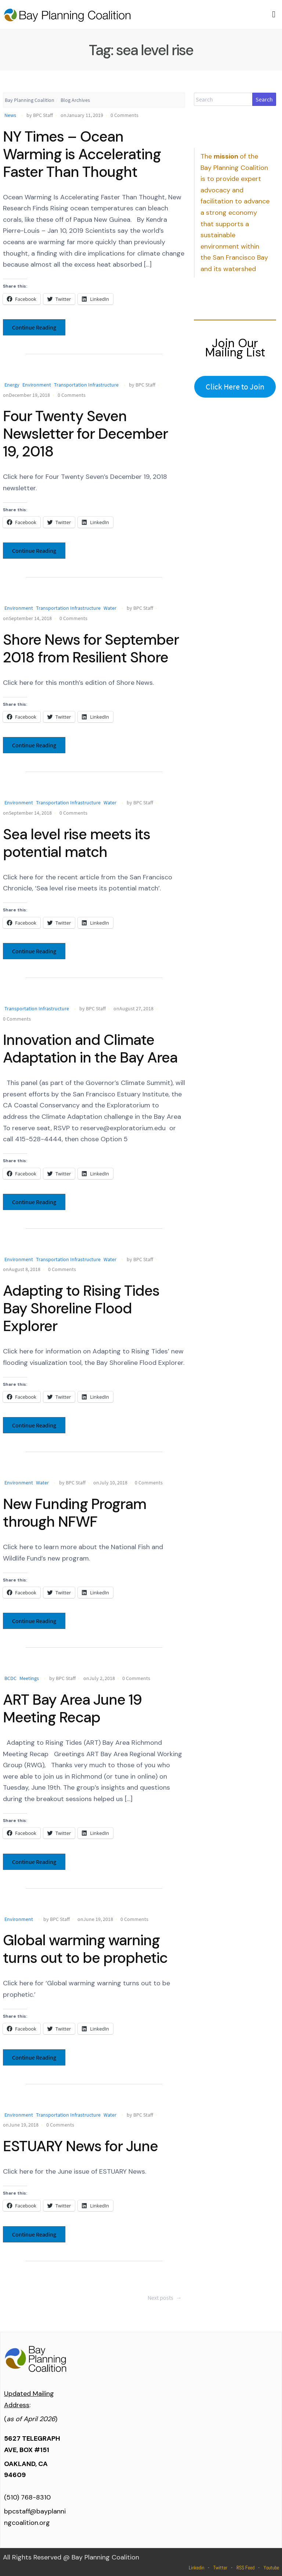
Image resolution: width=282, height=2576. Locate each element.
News (10, 115)
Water (110, 608)
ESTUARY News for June (80, 2146)
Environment (36, 384)
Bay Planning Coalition (29, 100)
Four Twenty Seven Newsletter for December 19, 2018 (85, 433)
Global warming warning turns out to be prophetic (85, 1949)
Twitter (220, 2567)
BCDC (10, 1678)
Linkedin (196, 2567)
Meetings (29, 1678)
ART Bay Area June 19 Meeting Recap (72, 1708)
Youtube (271, 2567)
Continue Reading (34, 327)
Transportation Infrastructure (86, 384)
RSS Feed (245, 2567)
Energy (11, 384)
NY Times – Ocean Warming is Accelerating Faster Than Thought (82, 154)
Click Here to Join (235, 386)
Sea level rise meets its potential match (76, 843)
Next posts (165, 2297)
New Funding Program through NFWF (74, 1512)
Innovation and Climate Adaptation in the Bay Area (90, 1048)
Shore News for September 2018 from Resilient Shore (91, 648)
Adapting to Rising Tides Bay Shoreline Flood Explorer (81, 1308)
